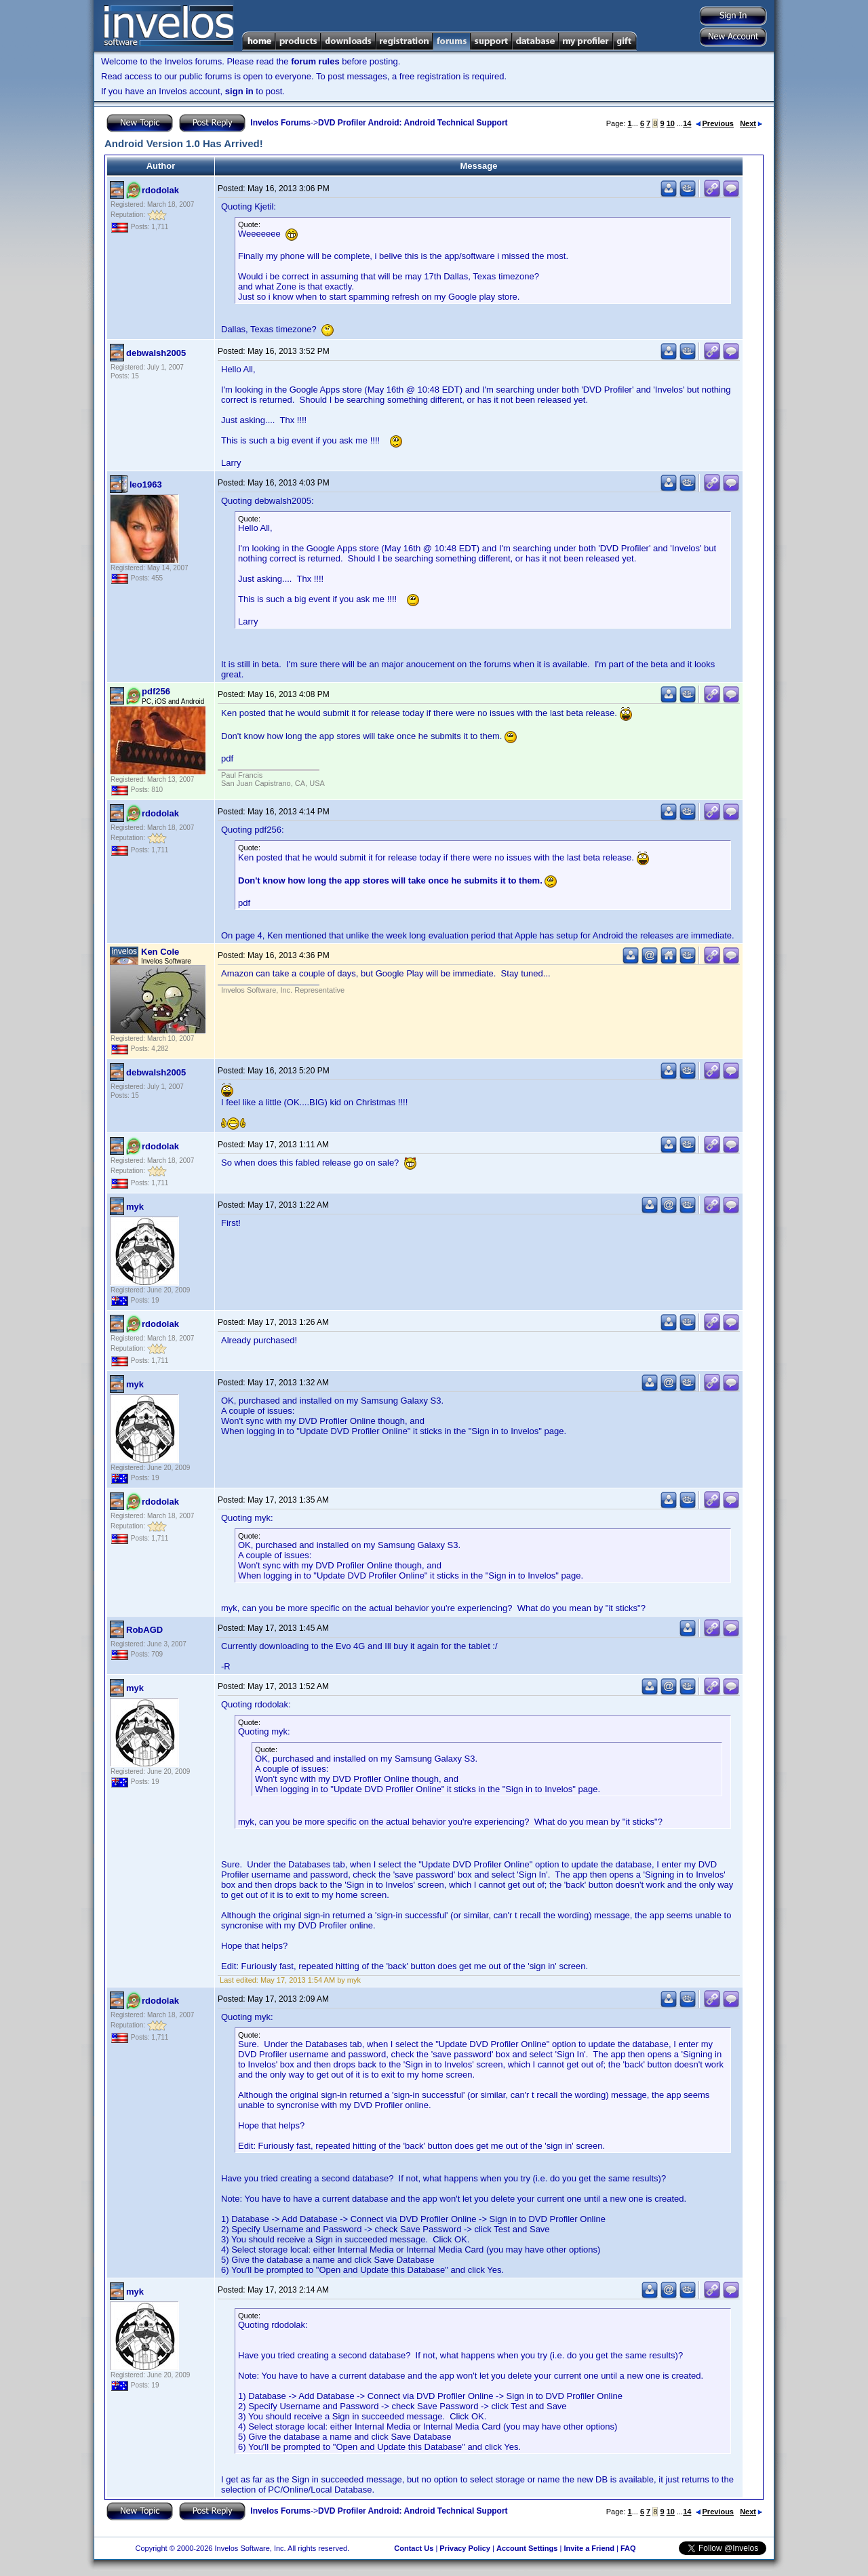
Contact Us (413, 2548)
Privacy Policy (464, 2548)
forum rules (315, 61)
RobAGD (144, 1630)
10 (671, 123)
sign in (239, 91)
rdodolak (160, 190)
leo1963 (146, 484)
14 (687, 123)
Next (751, 123)
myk (135, 1207)
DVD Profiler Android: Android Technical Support (413, 122)
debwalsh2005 (156, 353)
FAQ (628, 2548)
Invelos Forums (280, 122)
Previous (715, 123)
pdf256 (156, 691)
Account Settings (526, 2548)
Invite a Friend (589, 2548)
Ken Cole (160, 952)
